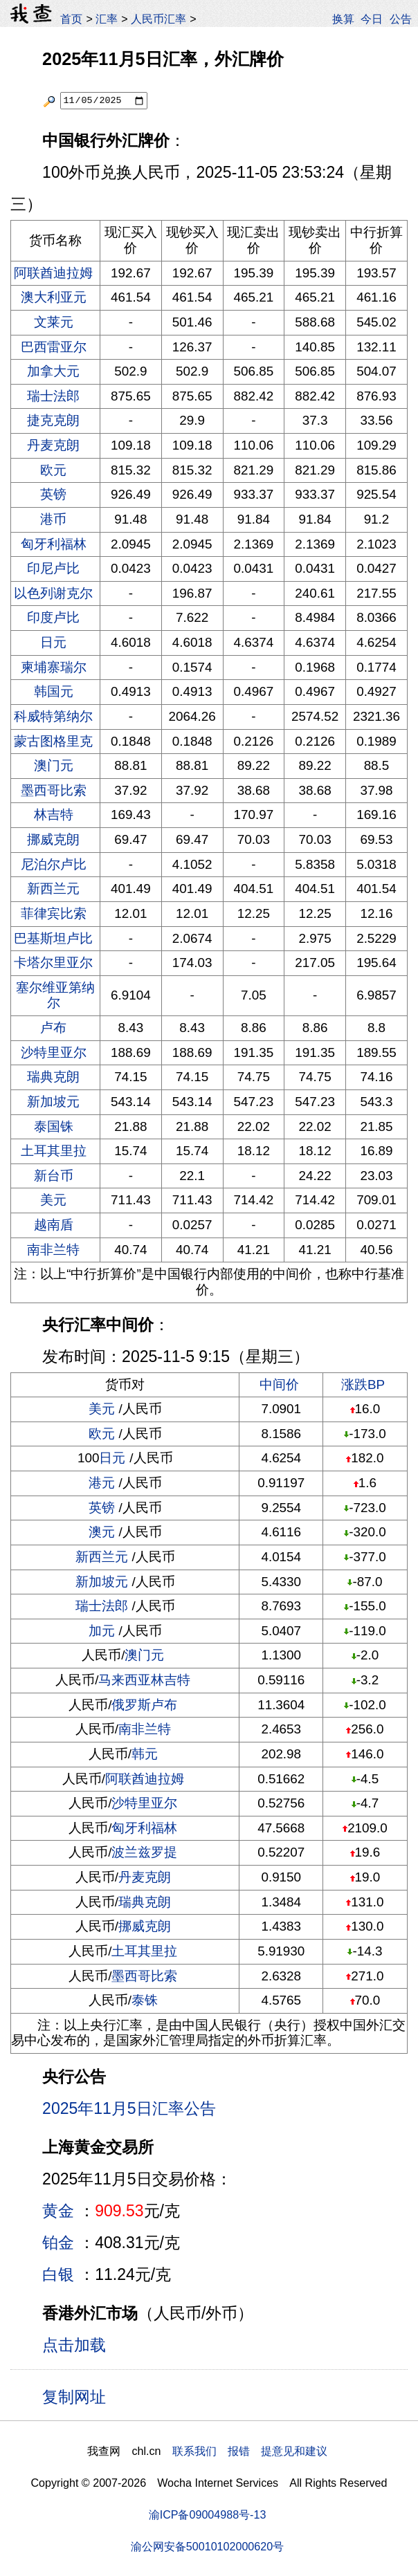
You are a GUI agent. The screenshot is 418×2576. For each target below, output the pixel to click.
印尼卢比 (53, 568)
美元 (53, 1200)
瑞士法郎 (53, 396)
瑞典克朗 (53, 1076)
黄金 (58, 2211)
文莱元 (53, 322)
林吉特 (53, 814)
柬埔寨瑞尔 (54, 667)
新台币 (53, 1175)
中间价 (279, 1384)
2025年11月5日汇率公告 (129, 2108)
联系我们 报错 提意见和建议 (249, 2451)
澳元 (102, 1532)
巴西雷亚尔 (54, 347)
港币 (53, 519)
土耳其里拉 (54, 1150)
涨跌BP (363, 1384)
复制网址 (79, 2396)
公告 (401, 18)
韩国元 (53, 691)
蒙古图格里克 (53, 741)
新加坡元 (53, 1101)
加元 (102, 1630)
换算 (343, 18)
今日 (372, 18)
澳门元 (53, 765)
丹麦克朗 (53, 445)
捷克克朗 (53, 420)
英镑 (53, 494)
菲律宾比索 (54, 913)
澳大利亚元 (54, 297)
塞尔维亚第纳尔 (55, 995)
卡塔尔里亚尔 (53, 962)
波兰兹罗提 (144, 1852)
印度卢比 (53, 617)
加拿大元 (53, 371)
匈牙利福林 (54, 544)
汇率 (107, 18)
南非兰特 (53, 1249)
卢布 (53, 1027)
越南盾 (53, 1224)
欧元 (53, 470)
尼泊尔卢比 (54, 864)
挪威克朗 (53, 839)
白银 (58, 2274)
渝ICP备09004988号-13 (207, 2514)
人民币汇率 (158, 18)
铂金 (58, 2243)
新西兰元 (53, 888)
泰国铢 (53, 1126)
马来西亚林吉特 (144, 1680)
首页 (71, 18)
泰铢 (144, 2000)
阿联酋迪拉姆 (53, 273)
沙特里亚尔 (54, 1052)
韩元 (144, 1754)
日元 (53, 642)
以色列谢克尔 (53, 593)
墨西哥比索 (54, 790)
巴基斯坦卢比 (53, 938)
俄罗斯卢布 (144, 1705)
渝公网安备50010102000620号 (207, 2546)
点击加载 (74, 2345)
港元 (102, 1482)
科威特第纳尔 (53, 716)
